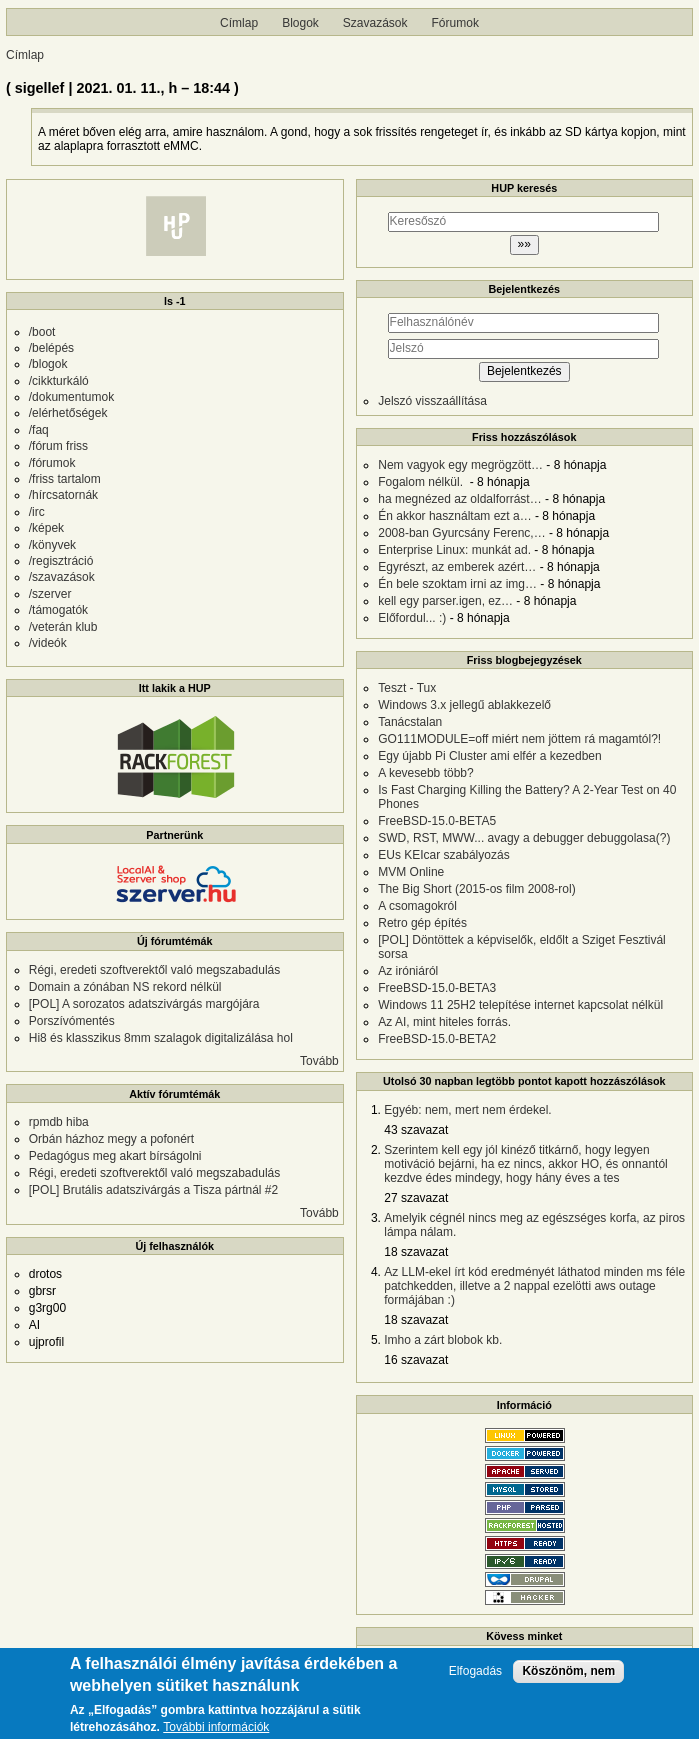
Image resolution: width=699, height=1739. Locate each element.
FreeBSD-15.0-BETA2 (437, 1039)
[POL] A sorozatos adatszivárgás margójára (144, 1004)
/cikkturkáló (59, 381)
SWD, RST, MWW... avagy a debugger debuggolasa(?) (524, 838)
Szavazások (375, 23)
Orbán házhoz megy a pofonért (111, 1139)
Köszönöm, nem (568, 1678)
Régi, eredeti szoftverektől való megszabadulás (154, 970)
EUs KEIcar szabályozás (443, 855)
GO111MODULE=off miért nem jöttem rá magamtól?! (519, 739)
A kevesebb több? (425, 773)
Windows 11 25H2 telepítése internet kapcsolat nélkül (520, 1005)
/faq (39, 430)
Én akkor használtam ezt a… (454, 516)
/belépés (51, 348)
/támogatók (58, 610)
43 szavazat (416, 1130)
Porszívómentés (72, 1021)
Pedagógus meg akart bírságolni (115, 1156)
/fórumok (52, 463)
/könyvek (52, 545)
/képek (46, 528)
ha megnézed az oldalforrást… (459, 499)
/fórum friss (58, 446)
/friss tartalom (65, 479)
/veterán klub (63, 627)
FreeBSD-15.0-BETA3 (437, 988)
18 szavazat (416, 1252)
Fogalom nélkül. (422, 482)
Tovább (319, 1061)
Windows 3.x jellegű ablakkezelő (464, 705)
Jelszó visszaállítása (432, 401)
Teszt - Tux (407, 688)
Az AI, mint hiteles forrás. (444, 1022)
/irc (37, 512)
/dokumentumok (71, 397)
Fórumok (455, 23)
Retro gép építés (422, 923)
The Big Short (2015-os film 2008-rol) (476, 889)
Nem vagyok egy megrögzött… (460, 465)
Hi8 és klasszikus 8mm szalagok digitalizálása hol (161, 1038)
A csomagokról (417, 906)
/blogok (48, 364)
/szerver (50, 594)
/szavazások (62, 577)
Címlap (239, 23)
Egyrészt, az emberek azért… (457, 567)
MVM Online (411, 872)
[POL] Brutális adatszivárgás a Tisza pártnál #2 (153, 1190)
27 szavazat (416, 1198)
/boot (42, 332)
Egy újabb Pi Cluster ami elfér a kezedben (489, 756)
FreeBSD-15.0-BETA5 (437, 821)
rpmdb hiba (59, 1122)
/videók (48, 643)
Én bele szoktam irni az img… (457, 584)
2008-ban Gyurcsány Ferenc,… (461, 533)
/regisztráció (61, 561)
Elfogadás (475, 1678)
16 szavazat (416, 1360)
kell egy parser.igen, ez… (445, 601)
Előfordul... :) (412, 618)
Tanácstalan (410, 722)
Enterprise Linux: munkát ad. (454, 550)
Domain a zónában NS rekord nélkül (125, 987)
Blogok (300, 23)
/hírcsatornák (63, 495)
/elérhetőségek (68, 413)
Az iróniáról (408, 971)
